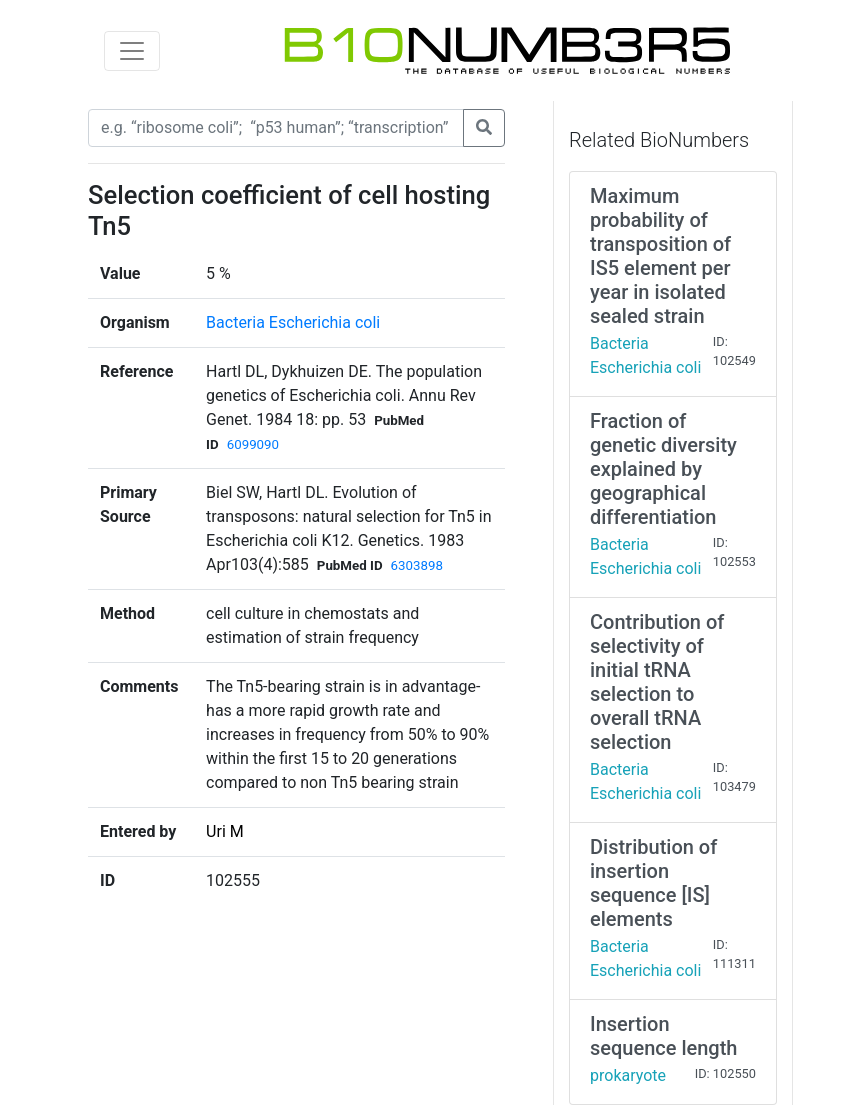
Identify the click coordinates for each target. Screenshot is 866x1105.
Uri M (225, 831)
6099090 (253, 444)
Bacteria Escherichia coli (293, 322)
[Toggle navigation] (132, 51)
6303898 (417, 565)
